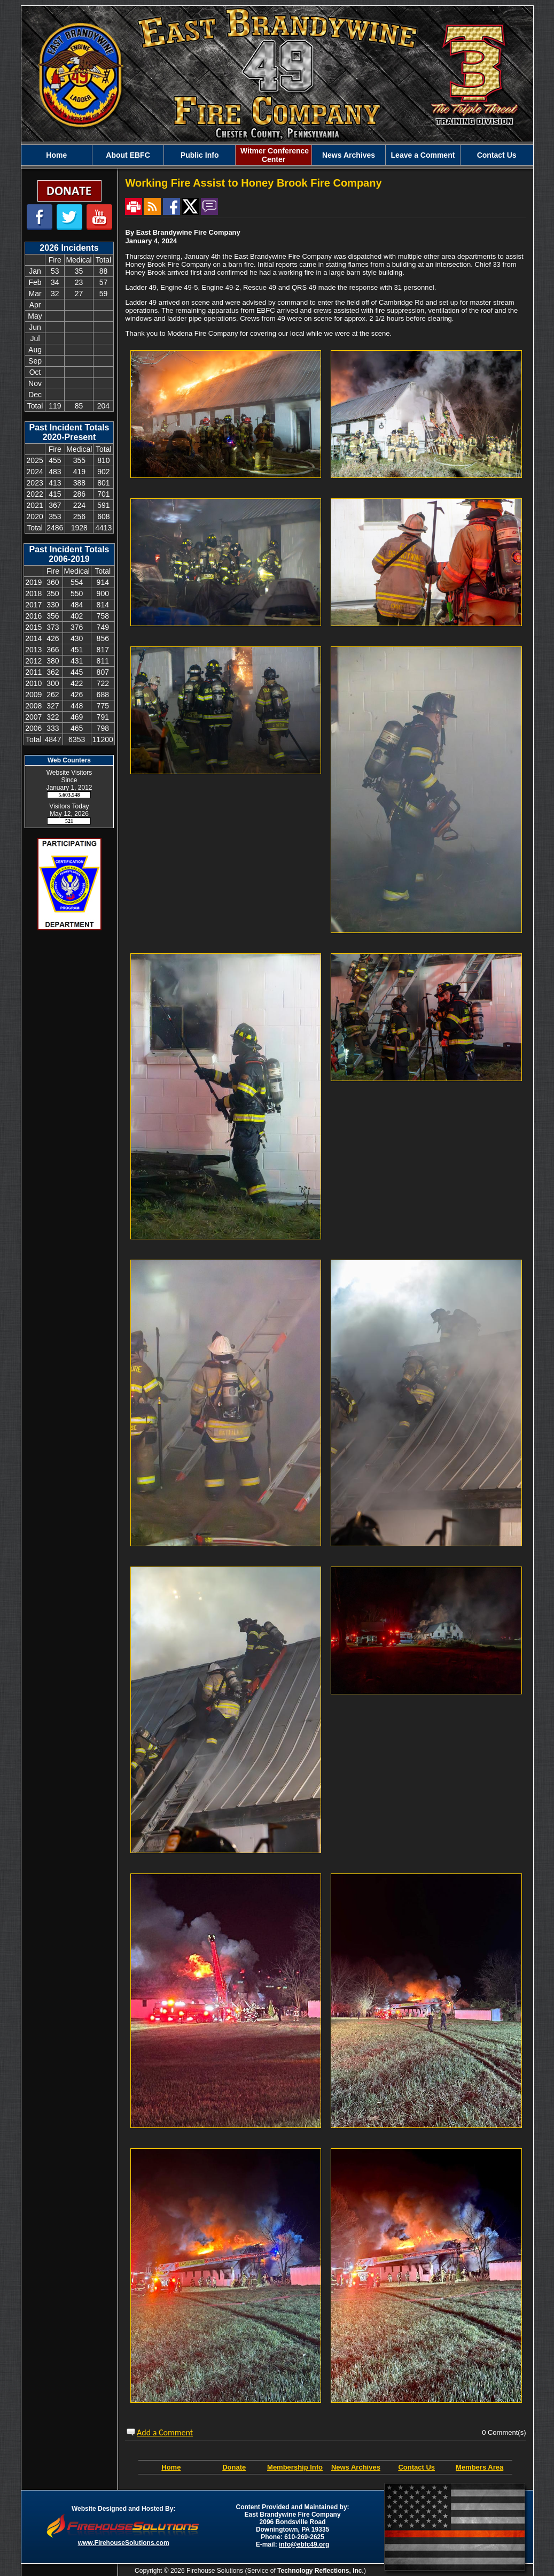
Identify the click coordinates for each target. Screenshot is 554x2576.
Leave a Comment (423, 155)
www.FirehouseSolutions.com (123, 2543)
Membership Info (295, 2467)
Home (56, 155)
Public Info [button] (200, 155)
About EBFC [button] (128, 155)
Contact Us (497, 155)
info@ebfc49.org (304, 2544)
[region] (277, 155)
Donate (234, 2467)
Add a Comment (165, 2432)
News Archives (348, 155)
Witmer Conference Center (273, 155)
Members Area (479, 2467)
